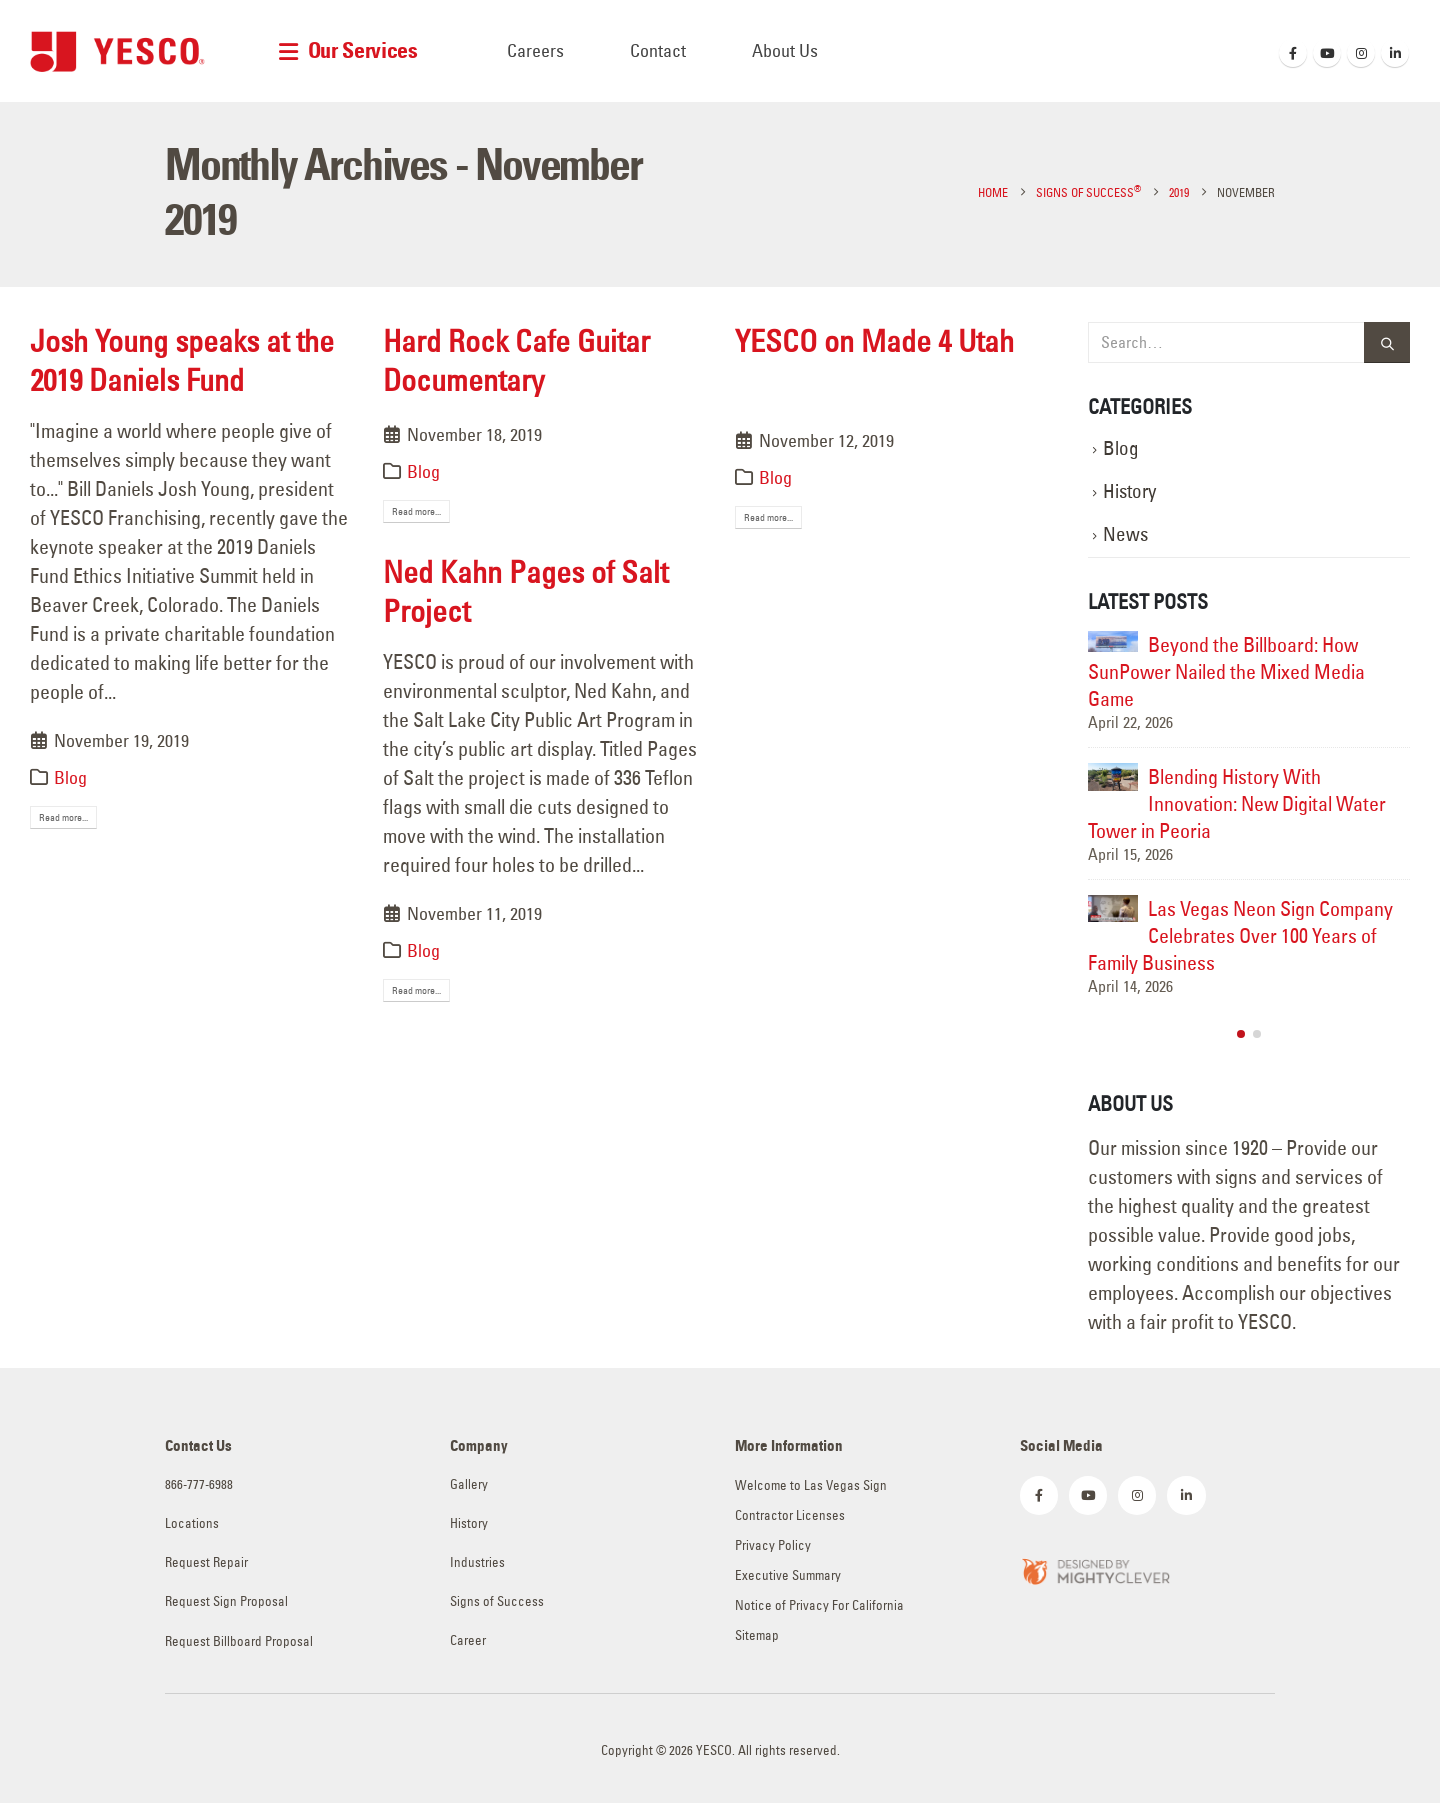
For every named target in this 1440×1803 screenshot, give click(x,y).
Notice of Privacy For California (819, 1605)
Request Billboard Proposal (239, 1641)
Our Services (363, 50)
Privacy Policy (773, 1545)
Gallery (469, 1484)
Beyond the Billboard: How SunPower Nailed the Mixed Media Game (1226, 671)
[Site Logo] (117, 51)
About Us (785, 50)
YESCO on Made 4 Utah (874, 341)
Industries (477, 1562)
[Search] (1387, 342)
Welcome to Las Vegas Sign (811, 1485)
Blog (70, 777)
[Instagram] (1361, 53)
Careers (535, 50)
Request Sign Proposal (226, 1601)
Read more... (63, 817)
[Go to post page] (1113, 641)
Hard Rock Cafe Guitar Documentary (516, 360)
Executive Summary (788, 1575)
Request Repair (206, 1562)
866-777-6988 (199, 1484)
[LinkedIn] (1395, 53)
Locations (192, 1523)
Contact (658, 50)
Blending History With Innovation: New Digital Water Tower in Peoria (1237, 803)
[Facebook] (1293, 53)
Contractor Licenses (790, 1515)
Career (468, 1640)
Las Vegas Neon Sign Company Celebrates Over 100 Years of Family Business (1240, 935)
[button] (1241, 1034)
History (1129, 491)
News (1125, 534)
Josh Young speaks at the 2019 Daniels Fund (182, 360)
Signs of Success (497, 1601)
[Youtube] (1327, 53)
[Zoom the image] (1095, 1569)
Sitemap (757, 1635)
